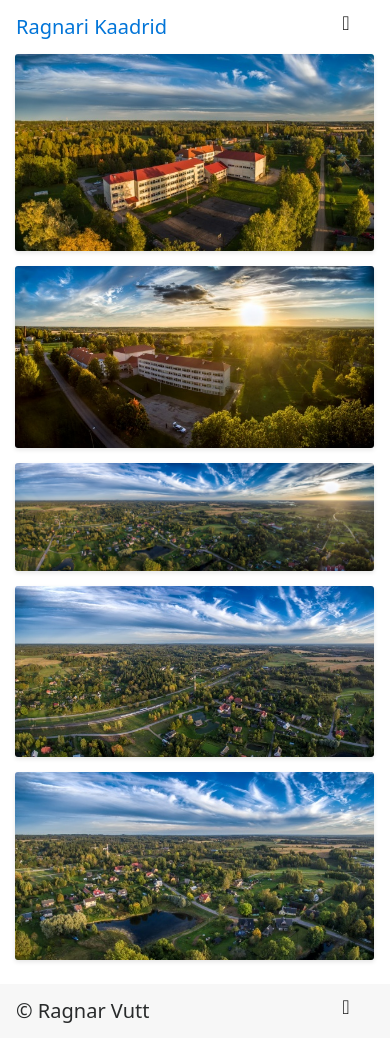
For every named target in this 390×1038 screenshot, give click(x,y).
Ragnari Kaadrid (91, 26)
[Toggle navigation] (346, 28)
